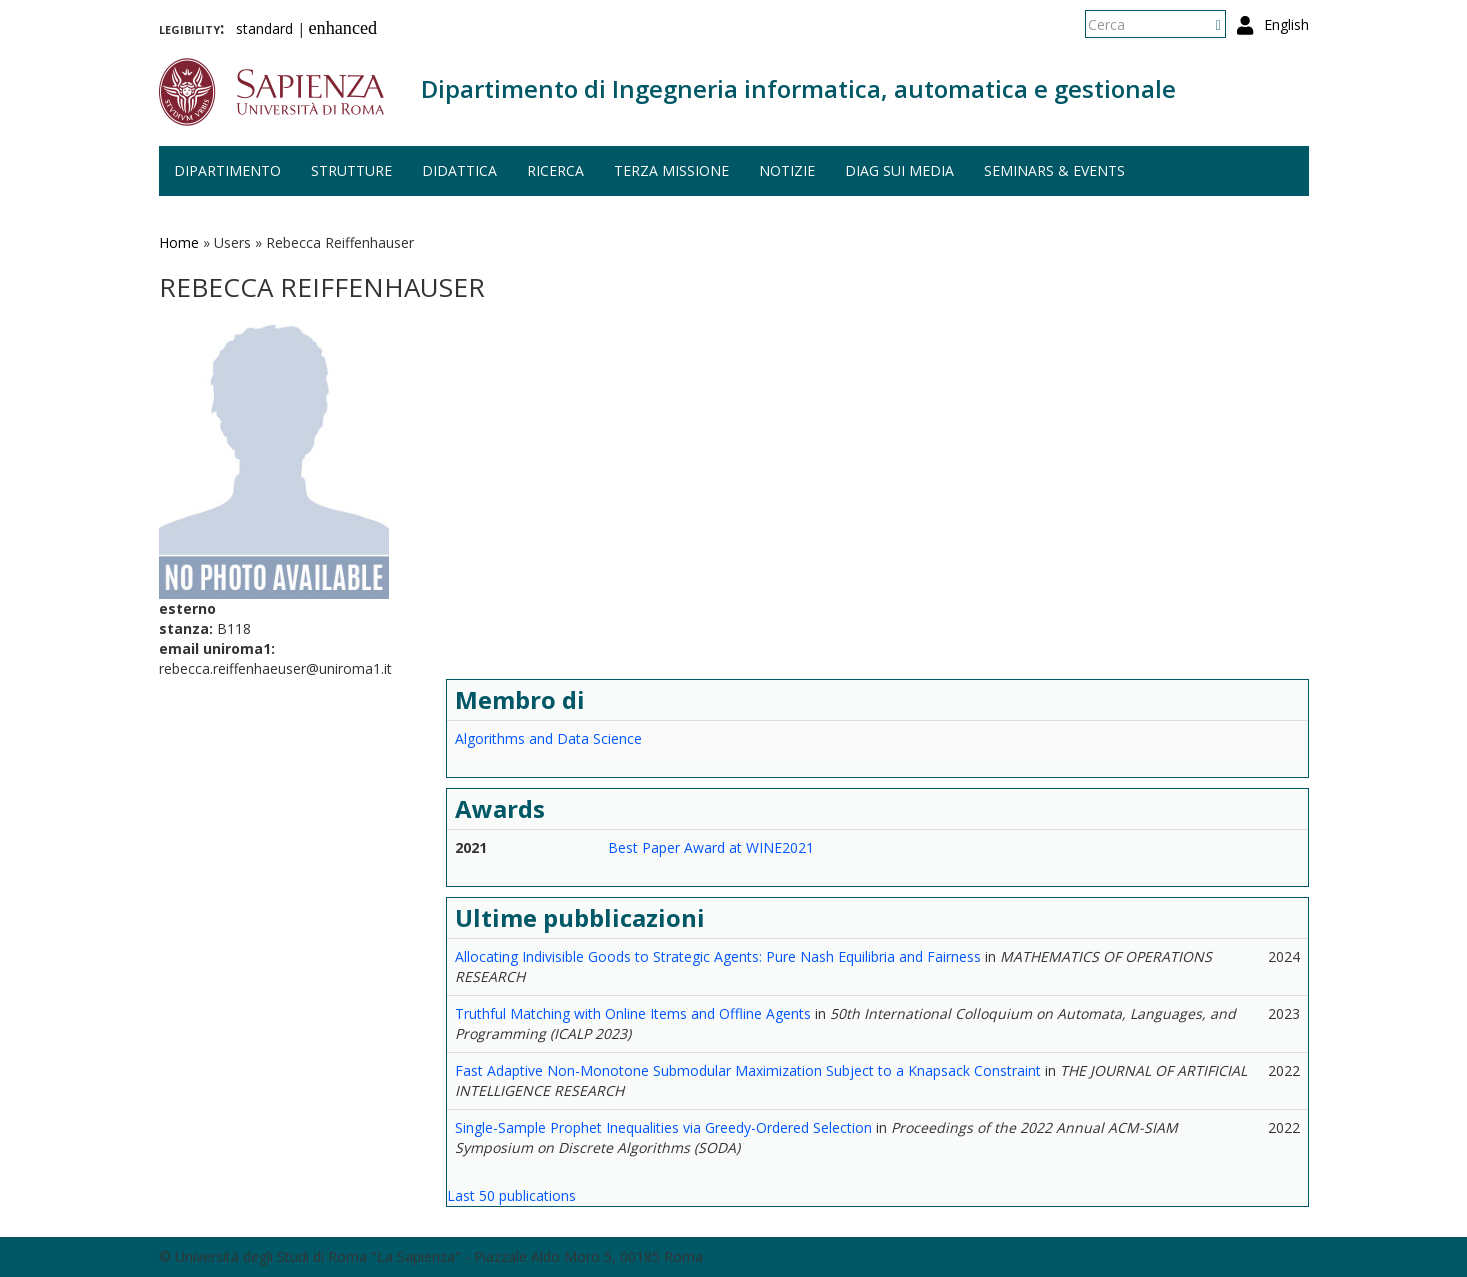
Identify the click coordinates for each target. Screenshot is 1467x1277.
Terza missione (671, 170)
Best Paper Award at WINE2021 (711, 847)
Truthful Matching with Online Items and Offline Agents (633, 1013)
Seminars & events (1054, 170)
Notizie (787, 170)
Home (179, 242)
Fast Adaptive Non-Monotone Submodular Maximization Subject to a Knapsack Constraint (748, 1070)
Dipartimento (227, 170)
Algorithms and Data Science (548, 738)
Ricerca (555, 170)
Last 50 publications (511, 1195)
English (1286, 24)
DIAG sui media (899, 170)
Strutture (351, 170)
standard (264, 28)
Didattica (459, 170)
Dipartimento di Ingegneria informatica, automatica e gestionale (798, 88)
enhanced (343, 28)
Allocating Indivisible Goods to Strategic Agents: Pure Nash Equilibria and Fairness (718, 956)
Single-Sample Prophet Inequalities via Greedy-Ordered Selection (663, 1127)
